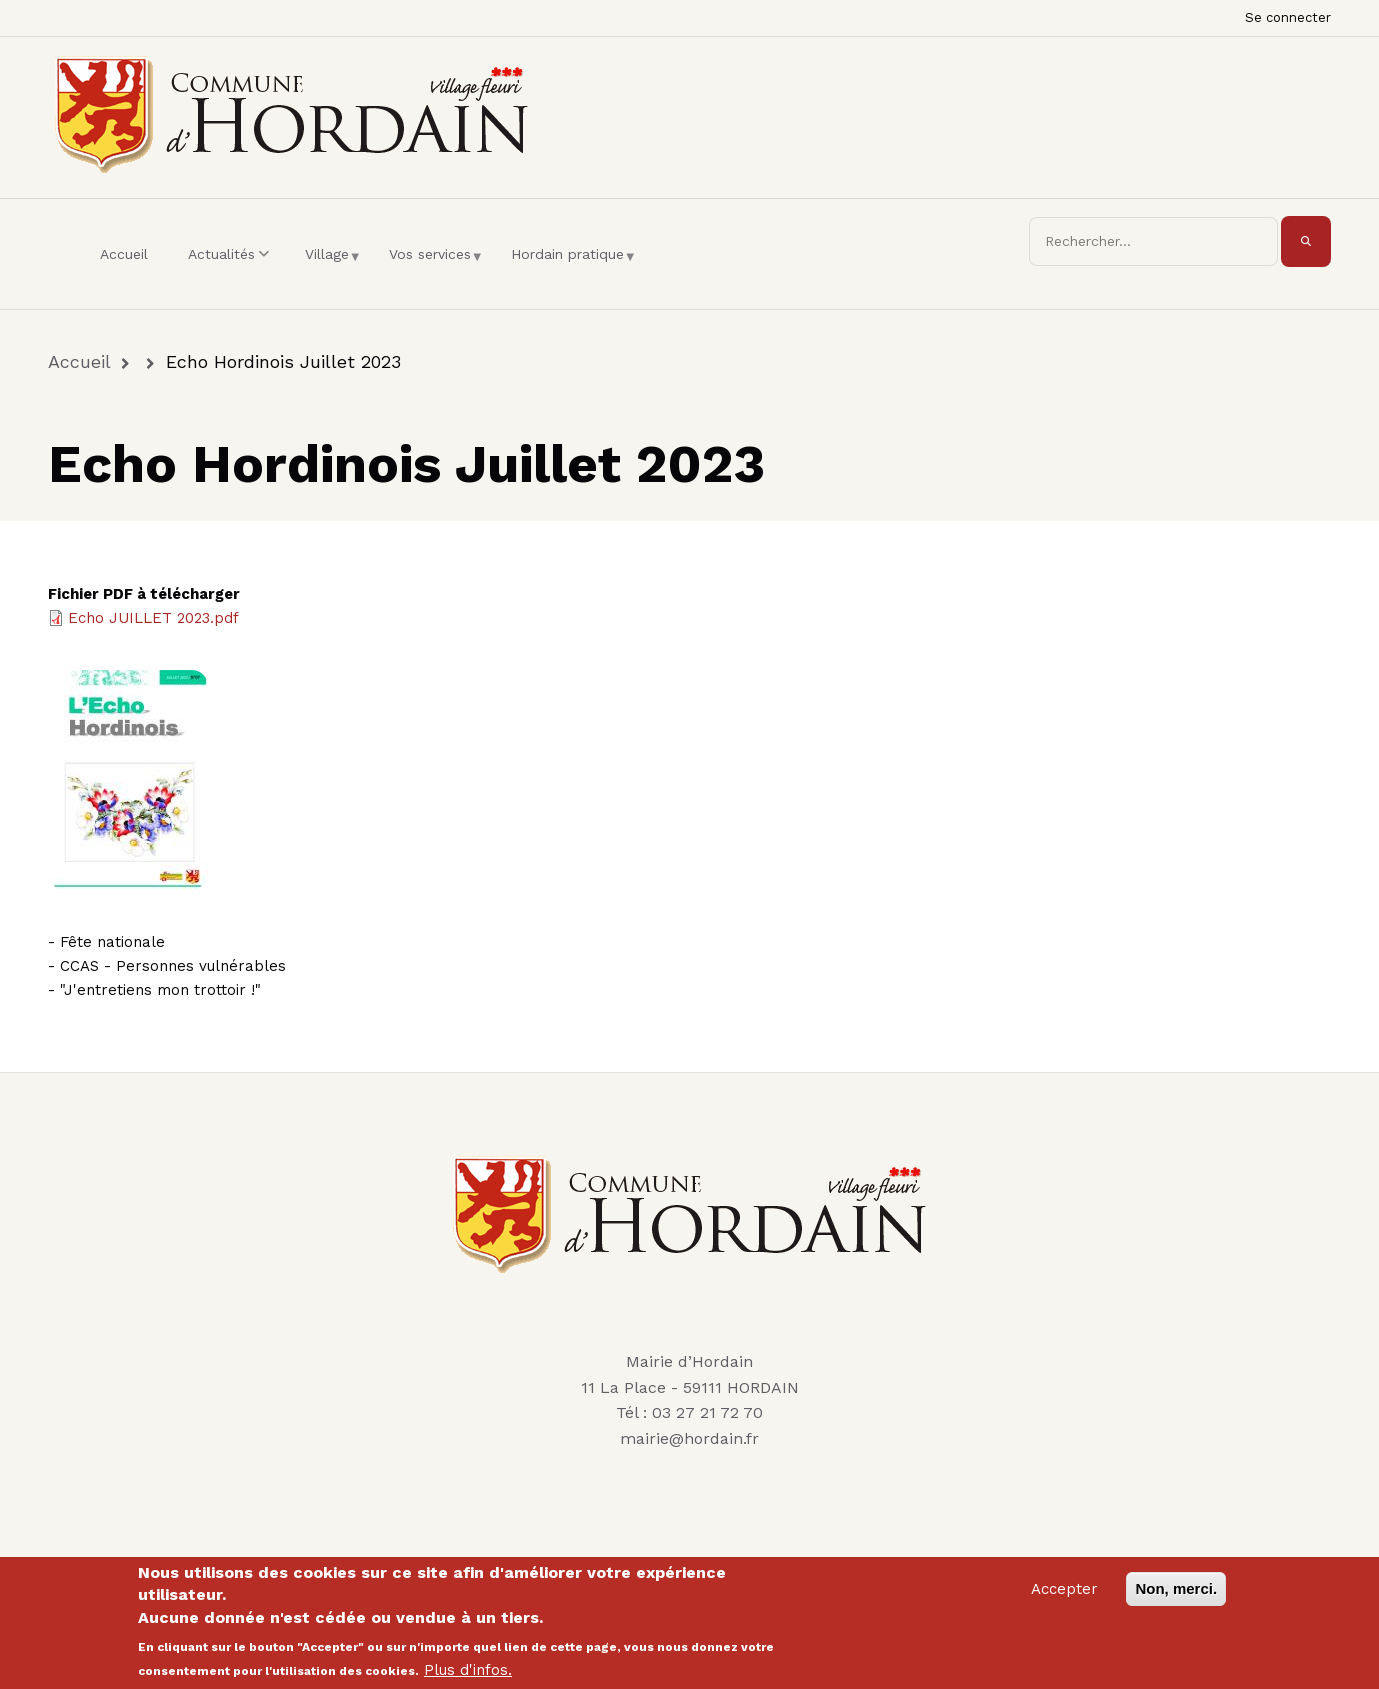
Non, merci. (1176, 1595)
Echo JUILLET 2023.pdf (153, 618)
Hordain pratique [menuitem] (572, 272)
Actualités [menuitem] (231, 272)
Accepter (1064, 1596)
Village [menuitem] (332, 272)
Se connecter (1288, 17)
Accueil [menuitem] (124, 254)
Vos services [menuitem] (435, 272)
